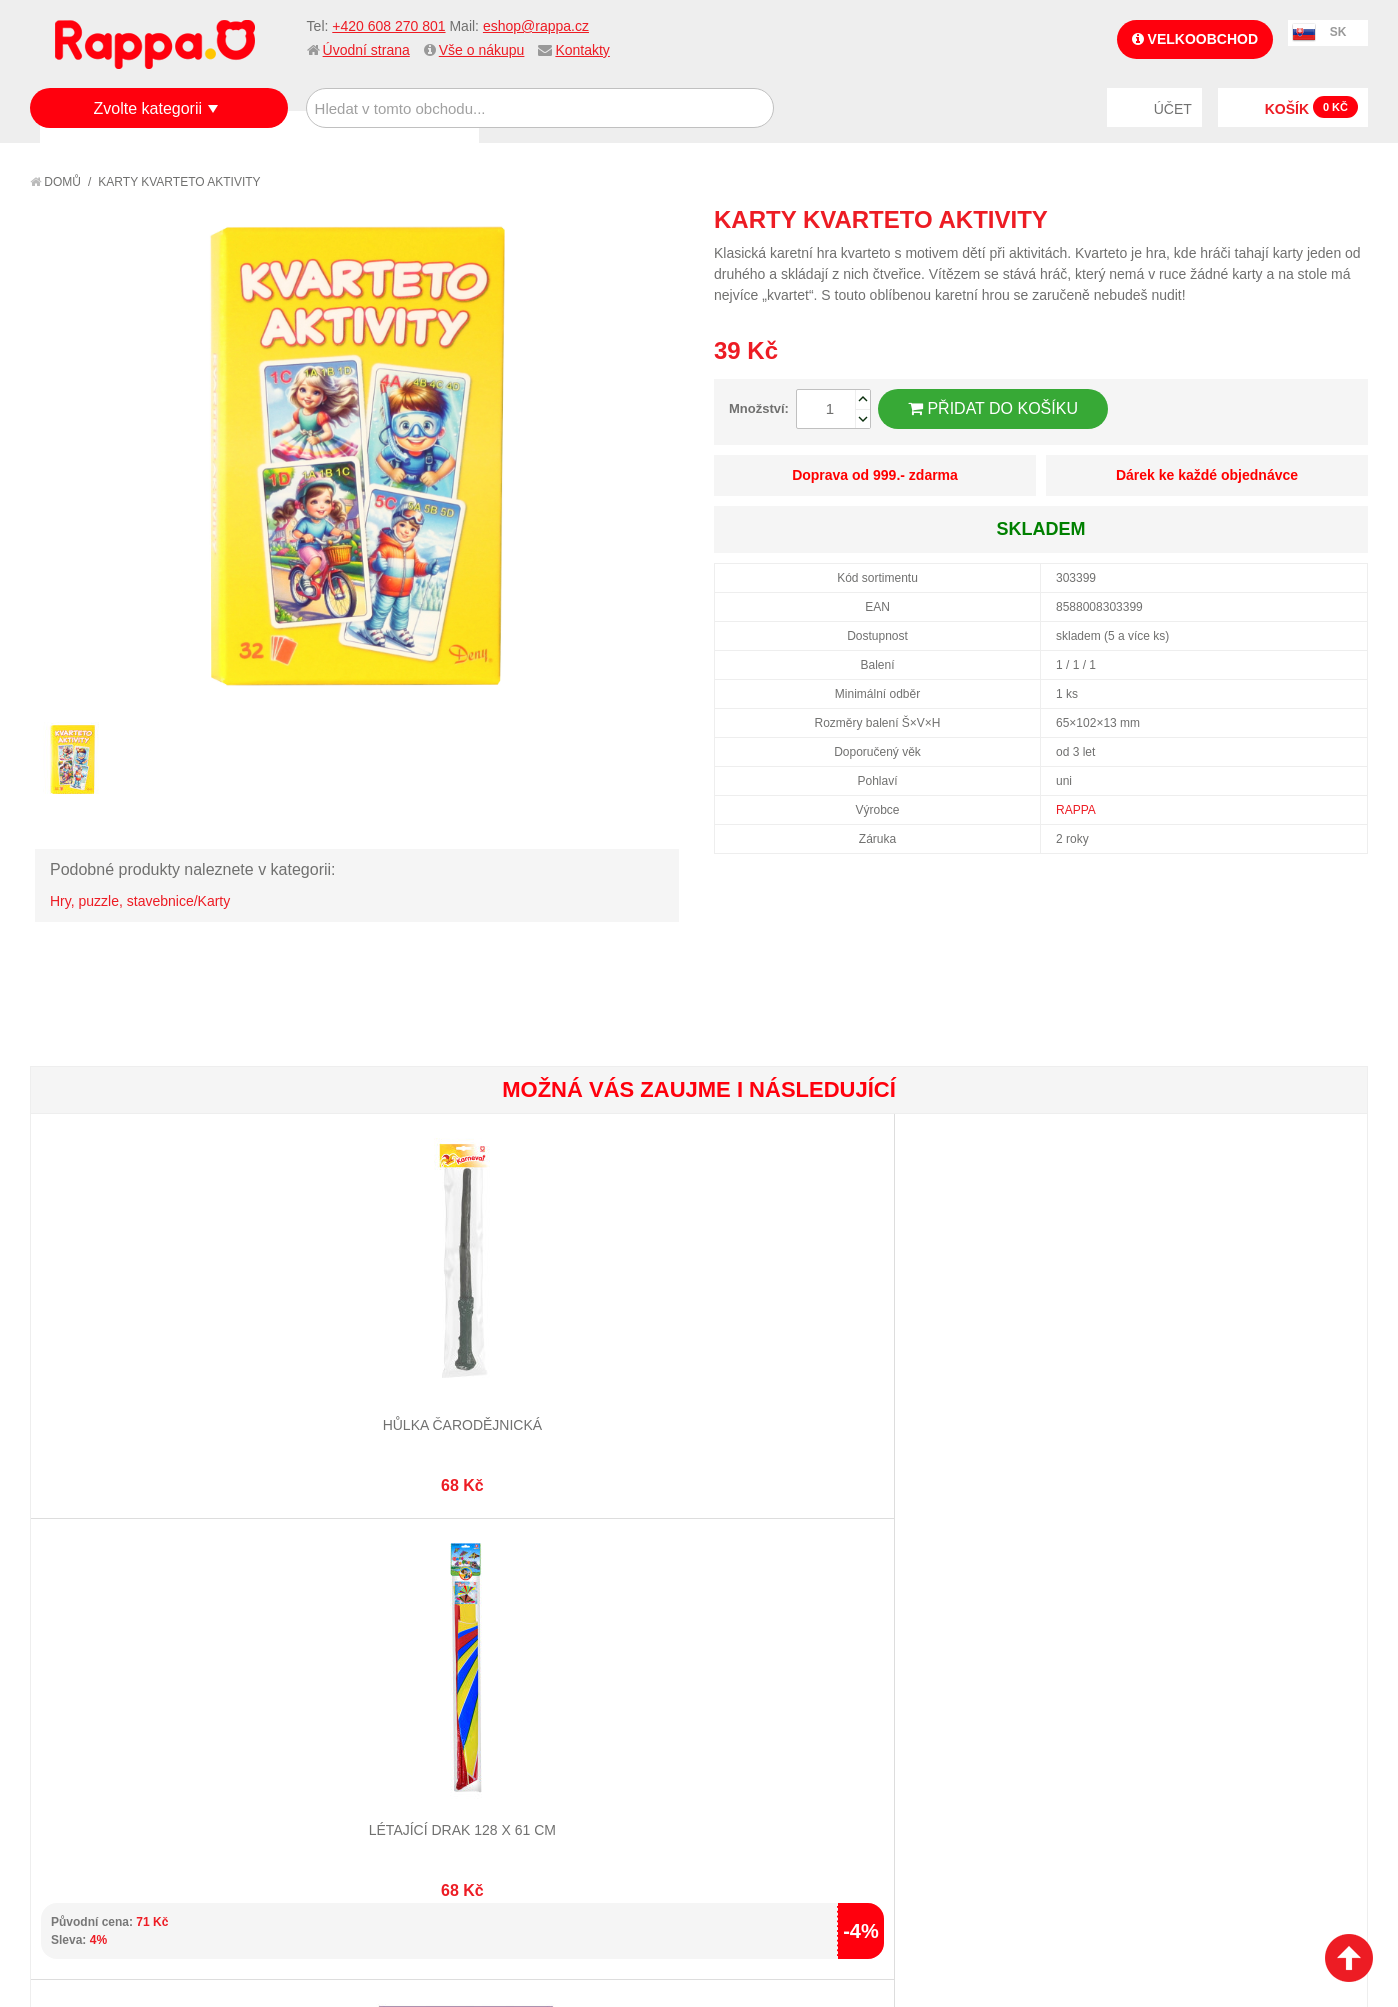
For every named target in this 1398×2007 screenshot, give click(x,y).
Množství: (759, 408)
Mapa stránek (317, 1644)
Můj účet (522, 1644)
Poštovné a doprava (119, 1718)
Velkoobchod (1195, 39)
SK (1338, 32)
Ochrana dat (94, 1743)
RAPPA (1076, 810)
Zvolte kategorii (148, 108)
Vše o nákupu (482, 50)
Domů (55, 182)
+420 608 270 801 (388, 26)
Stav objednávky (549, 1668)
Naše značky (93, 1768)
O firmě (76, 1644)
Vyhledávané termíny (343, 1668)
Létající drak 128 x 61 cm (364, 1351)
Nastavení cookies (650, 1908)
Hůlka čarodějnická (141, 1351)
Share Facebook (1308, 219)
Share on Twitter (1348, 219)
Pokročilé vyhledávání (349, 1693)
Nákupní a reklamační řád (137, 1693)
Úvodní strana (366, 50)
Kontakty (582, 50)
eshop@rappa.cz (536, 26)
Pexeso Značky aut (809, 1351)
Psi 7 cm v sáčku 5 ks (1033, 1351)
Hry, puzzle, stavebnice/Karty (140, 901)
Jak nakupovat (100, 1668)
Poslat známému (1268, 219)
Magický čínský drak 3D (1255, 1351)
